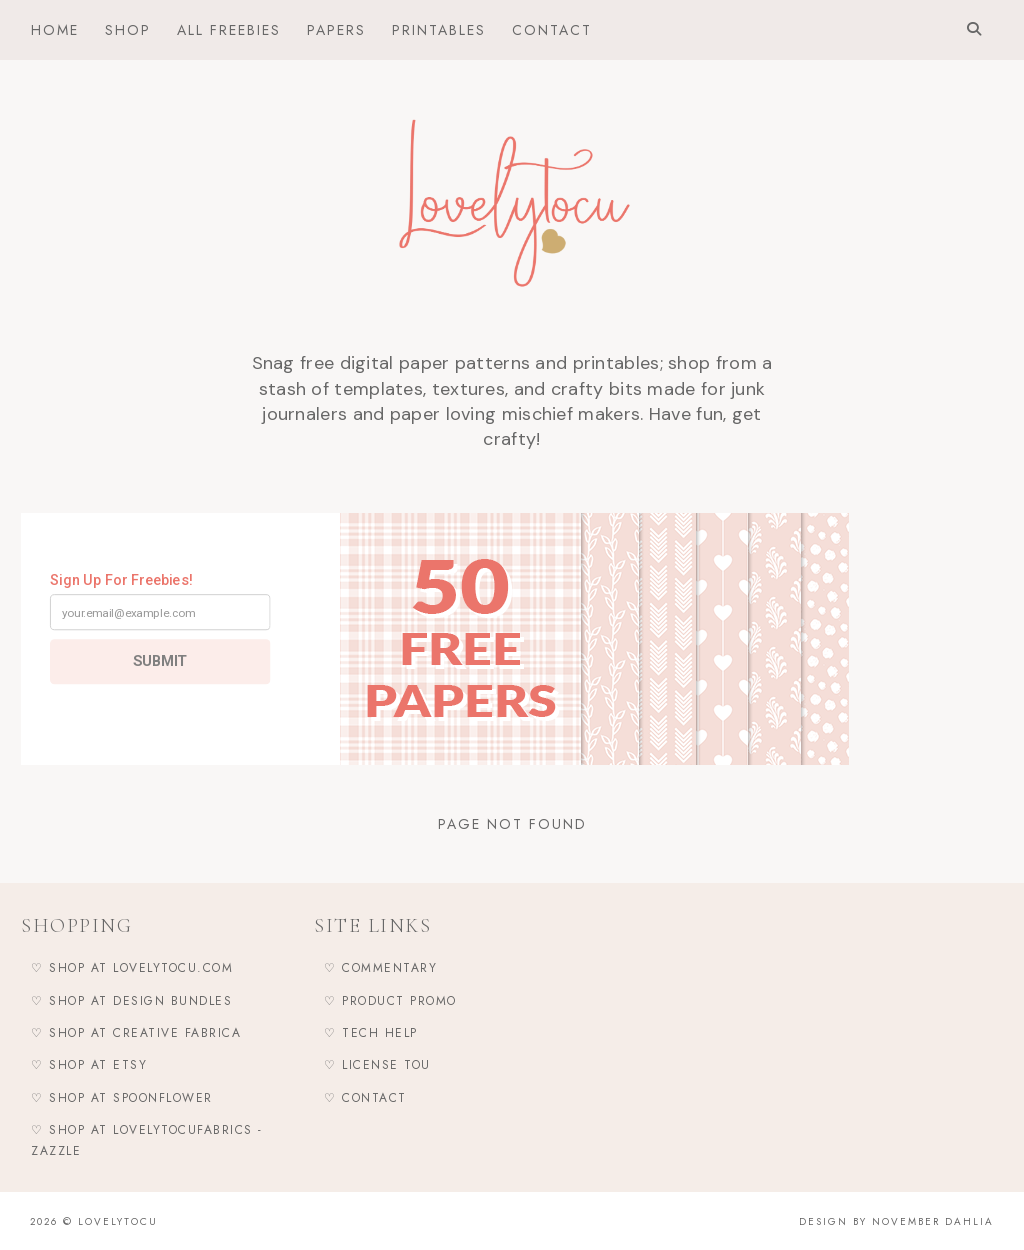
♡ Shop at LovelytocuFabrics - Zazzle (147, 1140)
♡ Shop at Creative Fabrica (136, 1033)
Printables (439, 30)
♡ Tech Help (371, 1033)
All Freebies (229, 30)
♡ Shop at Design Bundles (131, 1001)
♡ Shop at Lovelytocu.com (132, 968)
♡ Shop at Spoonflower (122, 1098)
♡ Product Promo (390, 1001)
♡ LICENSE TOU (377, 1065)
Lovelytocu (118, 1221)
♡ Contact (365, 1098)
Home (55, 30)
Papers (336, 30)
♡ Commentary (380, 968)
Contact (552, 30)
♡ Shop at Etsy (89, 1065)
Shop (128, 30)
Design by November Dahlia (896, 1221)
